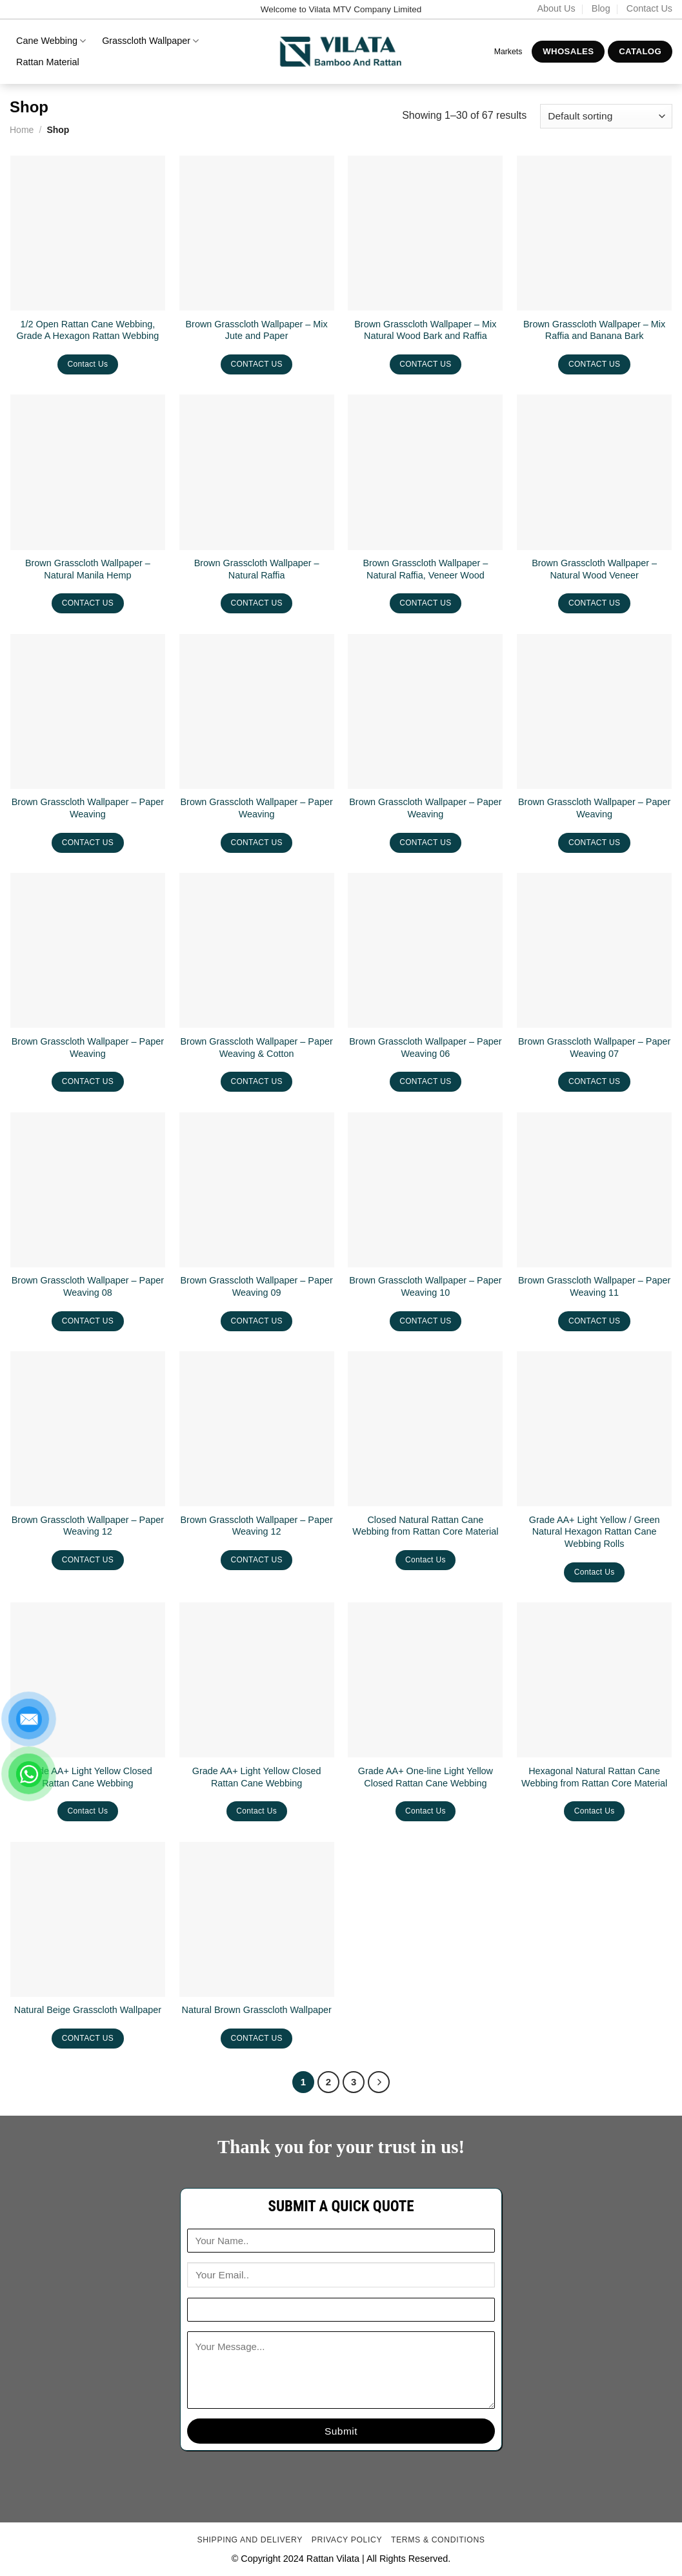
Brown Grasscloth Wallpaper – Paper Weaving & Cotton (257, 1047)
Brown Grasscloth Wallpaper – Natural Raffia (256, 569)
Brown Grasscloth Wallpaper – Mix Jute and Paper (257, 330)
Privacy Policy (347, 2539)
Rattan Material (47, 62)
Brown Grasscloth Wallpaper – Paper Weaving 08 (88, 1286)
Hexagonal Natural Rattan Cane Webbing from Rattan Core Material (594, 1777)
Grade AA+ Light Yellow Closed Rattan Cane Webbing (87, 1777)
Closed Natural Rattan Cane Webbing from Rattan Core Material (425, 1526)
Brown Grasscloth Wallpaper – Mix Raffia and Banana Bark (594, 330)
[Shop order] (606, 116)
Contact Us (649, 8)
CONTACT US (256, 364)
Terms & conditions (438, 2539)
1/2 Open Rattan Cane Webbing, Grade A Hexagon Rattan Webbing (88, 330)
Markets (508, 51)
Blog (601, 8)
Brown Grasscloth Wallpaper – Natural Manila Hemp (87, 569)
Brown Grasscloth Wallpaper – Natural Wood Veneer (594, 569)
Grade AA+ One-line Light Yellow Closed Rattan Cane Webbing (425, 1777)
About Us (556, 8)
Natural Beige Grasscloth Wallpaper (87, 2010)
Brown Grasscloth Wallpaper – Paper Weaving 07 (594, 1047)
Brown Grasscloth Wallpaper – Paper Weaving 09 (257, 1286)
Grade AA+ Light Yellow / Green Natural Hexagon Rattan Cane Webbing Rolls (594, 1532)
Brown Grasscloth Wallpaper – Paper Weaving (88, 808)
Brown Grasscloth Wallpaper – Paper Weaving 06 (425, 1047)
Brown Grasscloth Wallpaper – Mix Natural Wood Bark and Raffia (425, 330)
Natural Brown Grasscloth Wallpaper (257, 2010)
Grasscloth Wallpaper (150, 41)
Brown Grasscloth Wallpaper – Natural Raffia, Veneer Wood (425, 569)
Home (22, 130)
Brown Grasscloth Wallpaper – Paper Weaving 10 (425, 1286)
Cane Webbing (51, 41)
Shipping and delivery (250, 2539)
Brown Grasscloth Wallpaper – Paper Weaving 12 (88, 1526)
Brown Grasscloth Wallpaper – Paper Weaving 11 (594, 1286)
